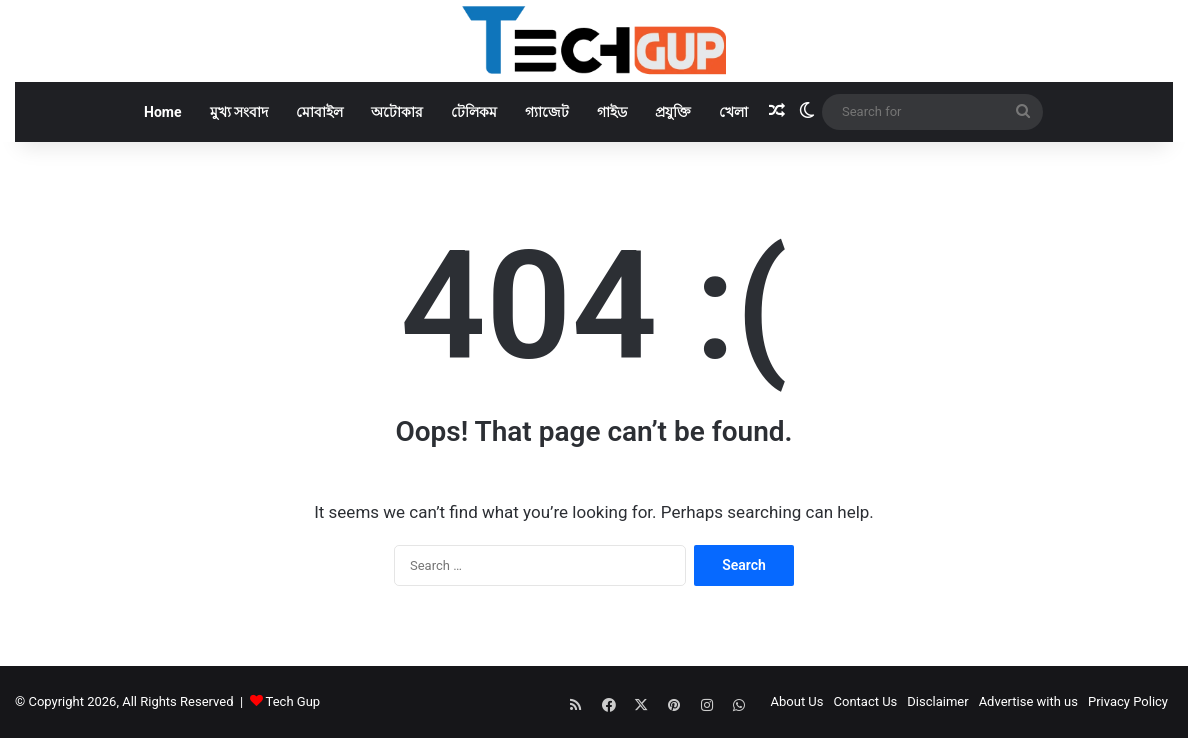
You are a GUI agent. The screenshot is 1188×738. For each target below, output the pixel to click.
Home (162, 112)
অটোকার (397, 112)
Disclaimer (937, 701)
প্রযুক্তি (673, 112)
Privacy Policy (1128, 701)
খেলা (733, 112)
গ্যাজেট (547, 112)
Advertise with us (1028, 701)
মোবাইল (319, 112)
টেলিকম (474, 112)
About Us (797, 701)
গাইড (612, 112)
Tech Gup (293, 701)
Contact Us (866, 701)
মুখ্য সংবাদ (239, 112)
